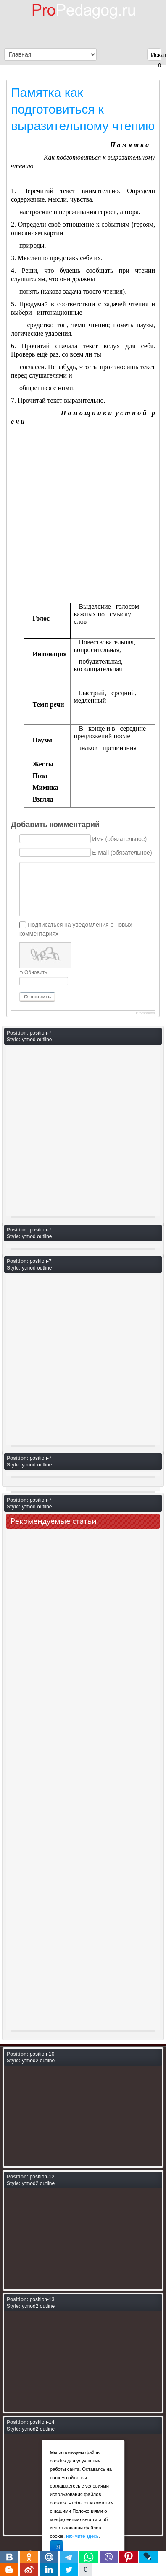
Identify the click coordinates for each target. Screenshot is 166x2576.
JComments (145, 1013)
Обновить (35, 972)
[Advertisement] (83, 516)
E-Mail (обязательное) (122, 852)
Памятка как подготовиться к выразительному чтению (83, 109)
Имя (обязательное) (119, 838)
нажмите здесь (82, 2536)
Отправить (37, 997)
